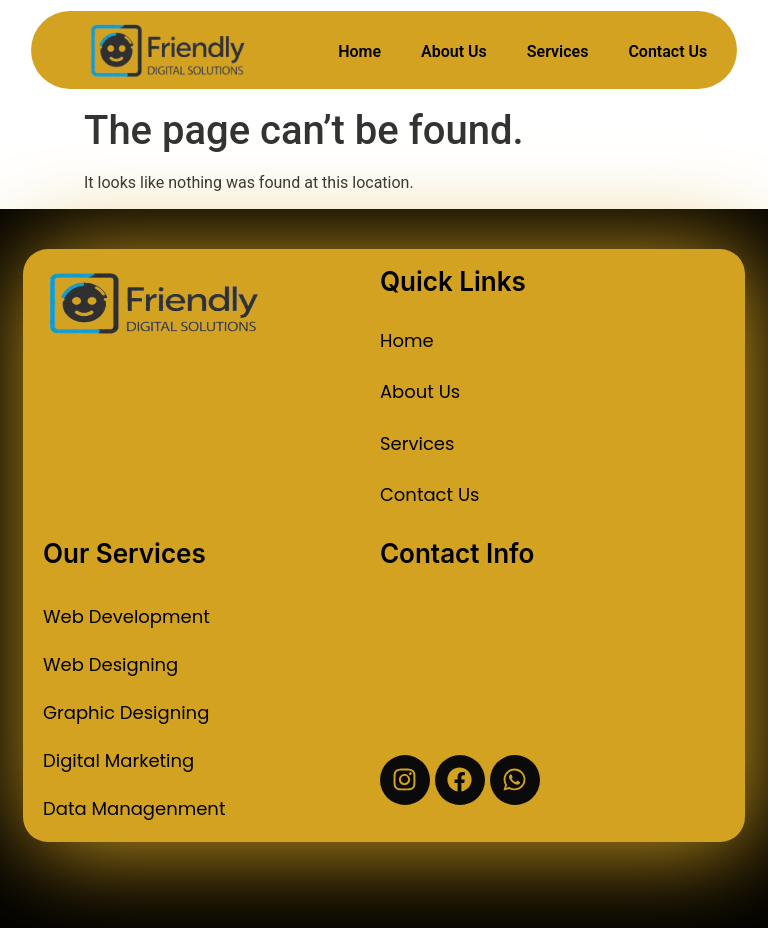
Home (359, 51)
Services (558, 51)
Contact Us (667, 51)
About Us (454, 51)
